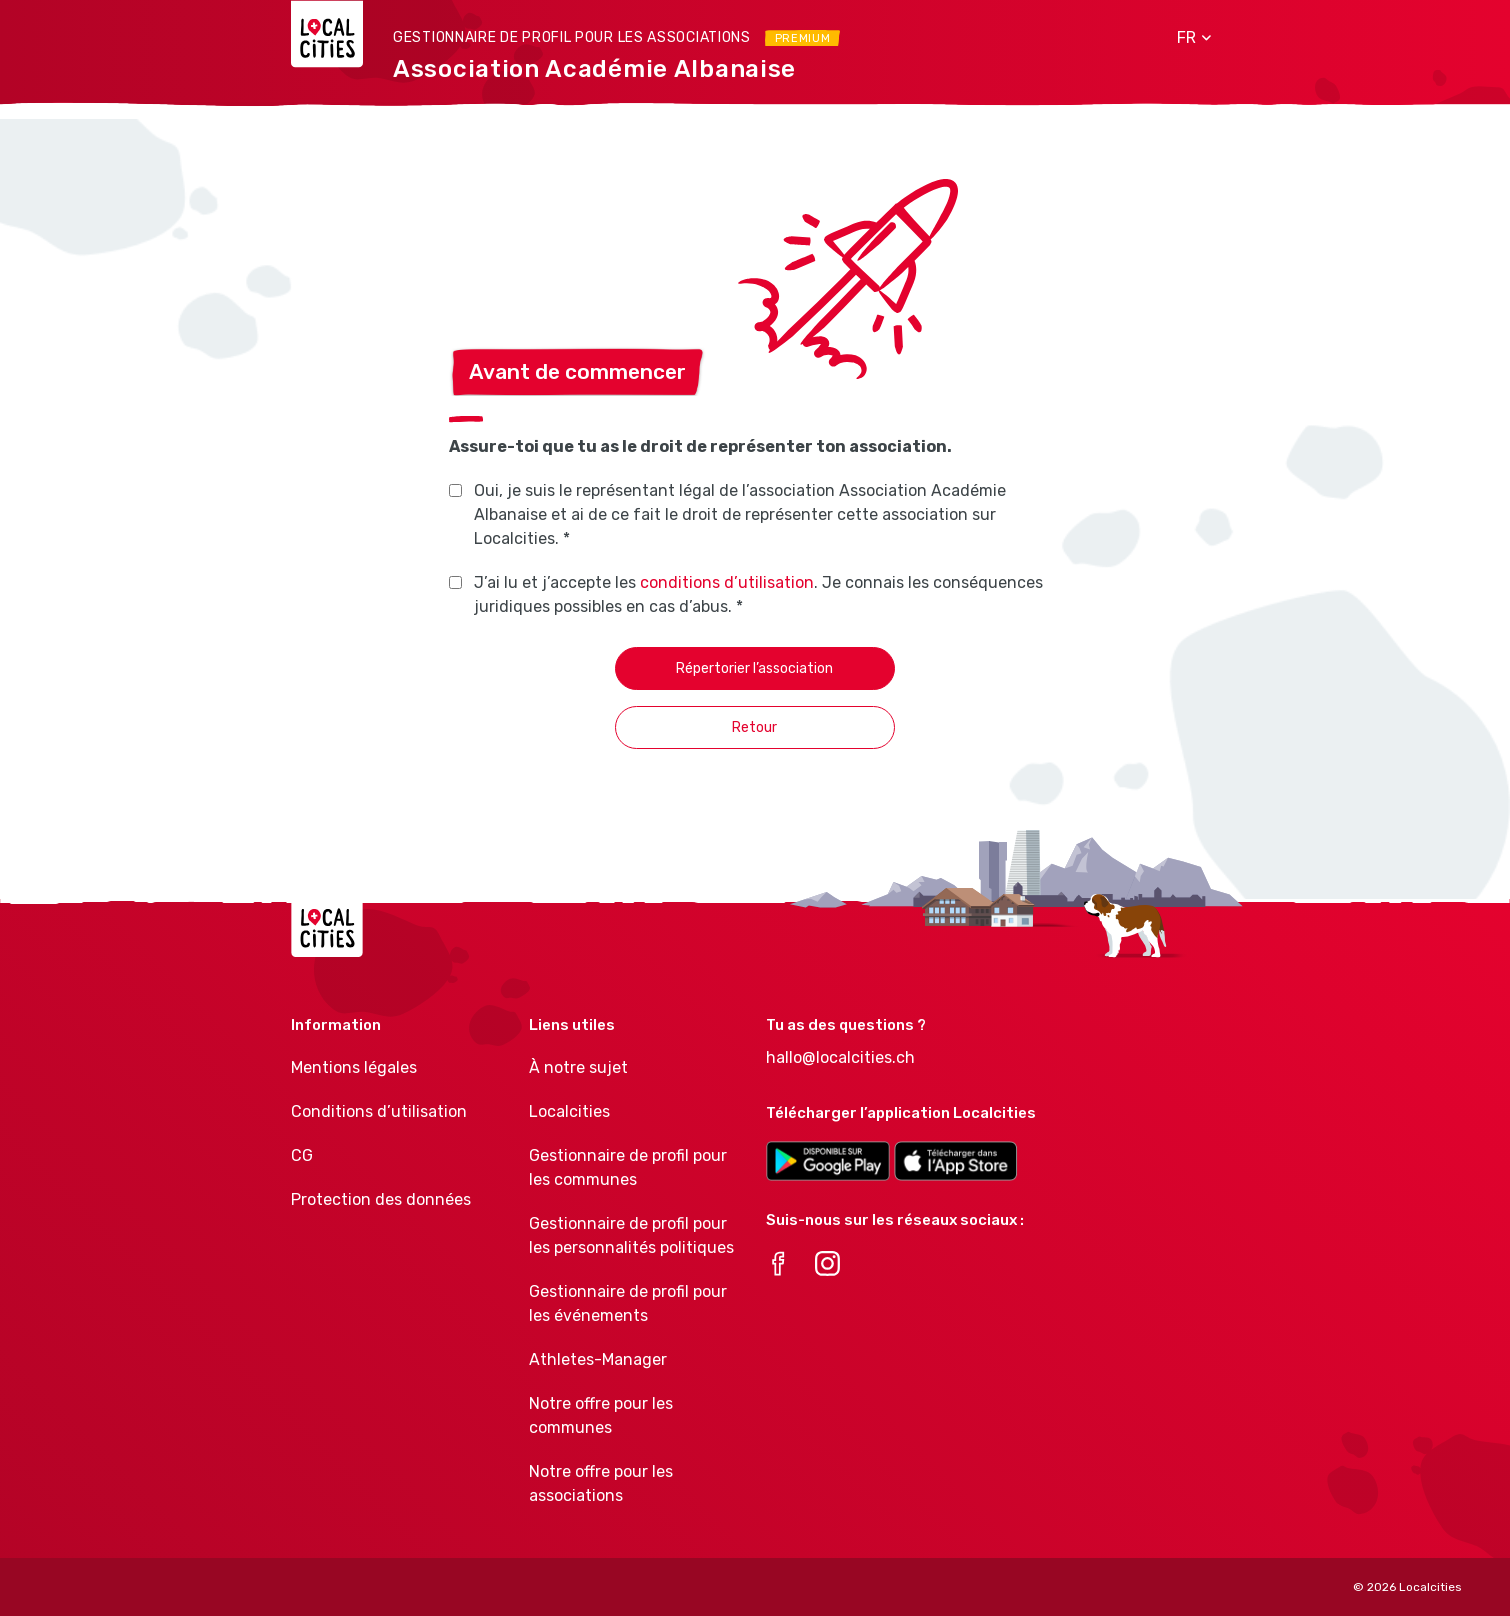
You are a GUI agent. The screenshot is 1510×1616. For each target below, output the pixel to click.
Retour (754, 727)
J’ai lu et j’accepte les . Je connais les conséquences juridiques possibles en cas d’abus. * (758, 594)
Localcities (569, 1111)
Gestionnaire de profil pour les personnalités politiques (631, 1235)
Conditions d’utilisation (379, 1111)
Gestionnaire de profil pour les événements (628, 1303)
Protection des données (381, 1199)
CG (302, 1155)
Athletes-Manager (598, 1359)
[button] (1187, 38)
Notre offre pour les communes (601, 1415)
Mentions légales (354, 1067)
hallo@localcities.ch (840, 1057)
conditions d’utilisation (727, 582)
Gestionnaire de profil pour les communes (628, 1167)
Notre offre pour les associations (601, 1483)
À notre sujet (578, 1067)
